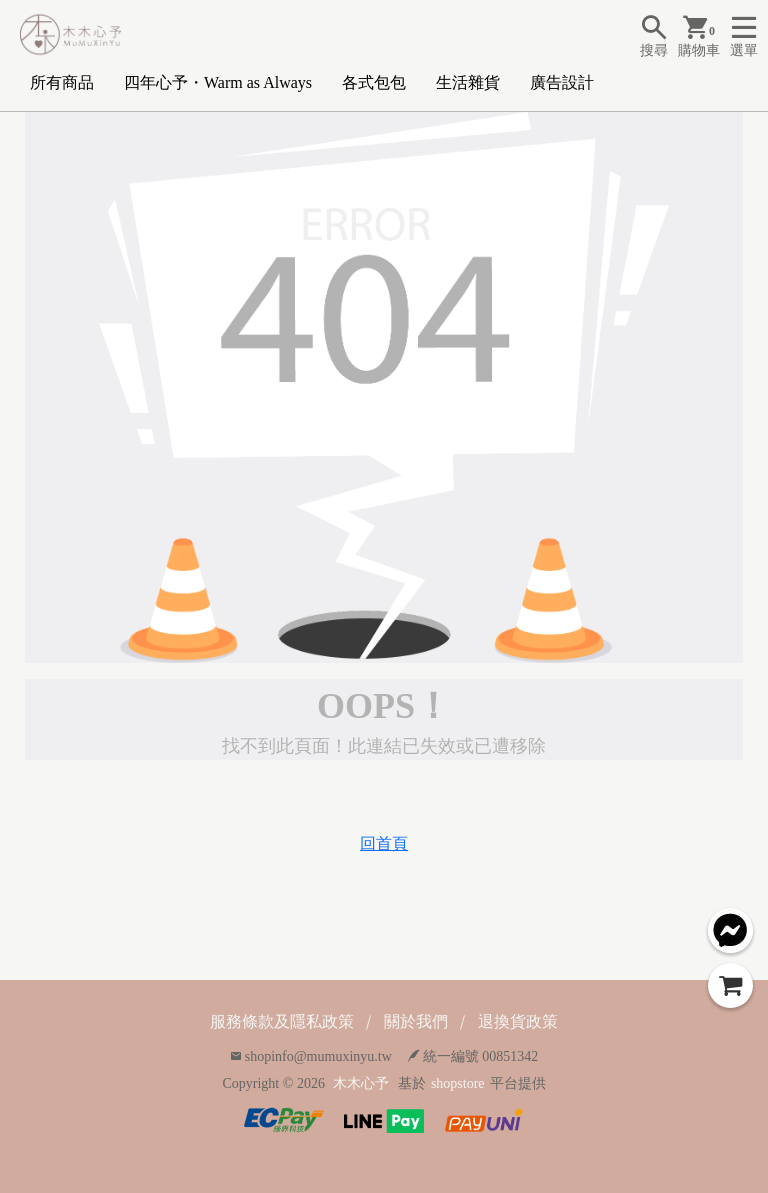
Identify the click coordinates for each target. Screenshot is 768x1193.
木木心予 (361, 1083)
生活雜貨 (468, 82)
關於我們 (416, 1021)
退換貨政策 (518, 1021)
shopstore (458, 1083)
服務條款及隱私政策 (282, 1021)
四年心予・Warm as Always (218, 82)
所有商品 (62, 82)
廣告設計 (562, 82)
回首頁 (384, 843)
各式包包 (374, 82)
